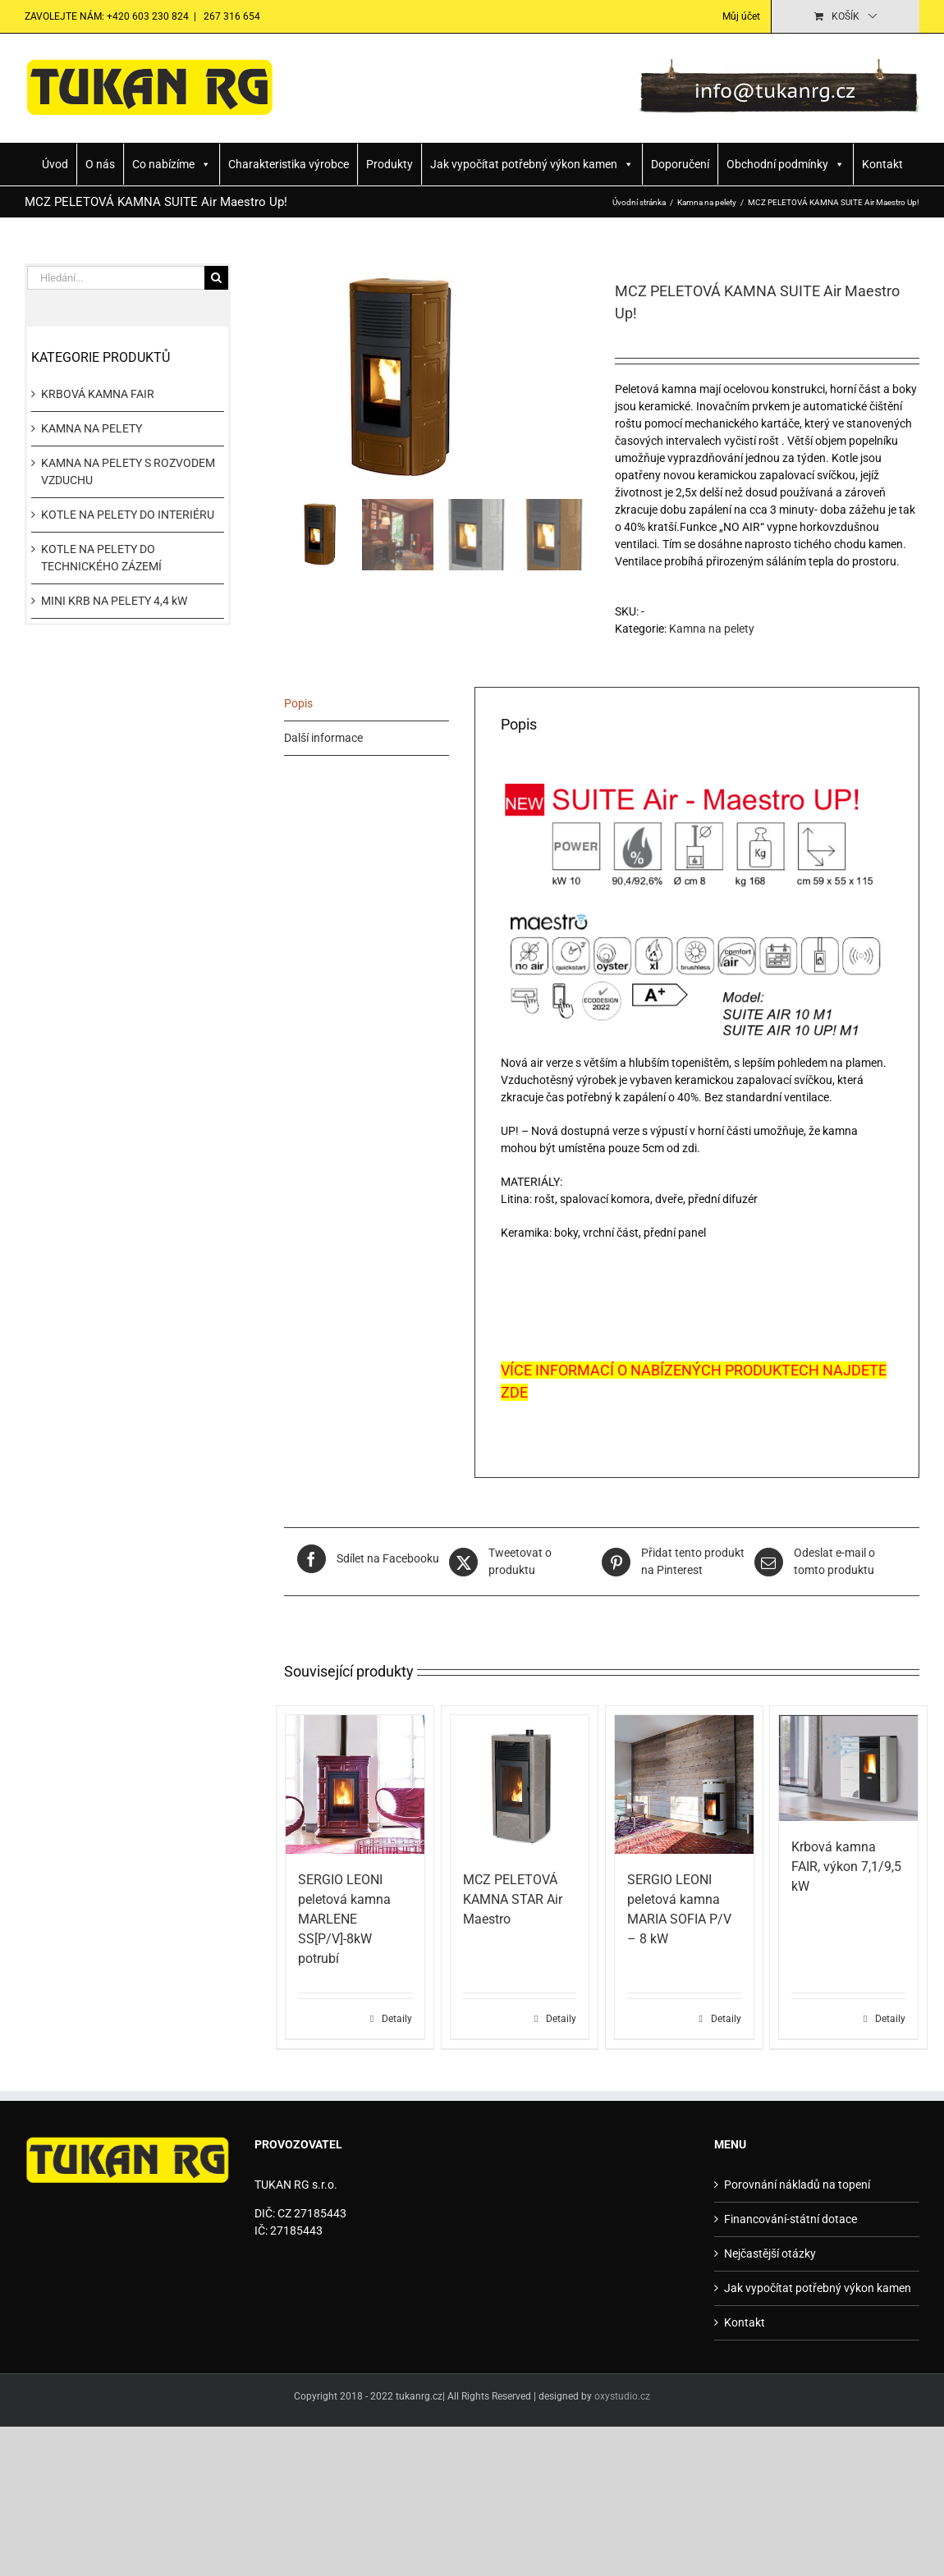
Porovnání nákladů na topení (797, 2184)
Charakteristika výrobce (288, 164)
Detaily (397, 2019)
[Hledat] (216, 278)
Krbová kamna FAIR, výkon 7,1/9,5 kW (846, 1866)
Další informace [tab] (323, 737)
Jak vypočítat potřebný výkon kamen (532, 164)
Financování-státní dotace (790, 2219)
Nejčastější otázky (770, 2253)
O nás (100, 164)
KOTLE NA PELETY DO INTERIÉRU (127, 514)
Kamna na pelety (711, 628)
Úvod (55, 164)
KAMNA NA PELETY (91, 428)
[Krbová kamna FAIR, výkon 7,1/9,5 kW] (848, 1767)
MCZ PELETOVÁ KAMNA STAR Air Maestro (512, 1899)
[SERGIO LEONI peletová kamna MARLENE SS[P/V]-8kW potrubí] (355, 1784)
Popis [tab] (298, 703)
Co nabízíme (171, 164)
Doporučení (680, 164)
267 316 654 (230, 16)
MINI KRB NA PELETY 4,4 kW (114, 600)
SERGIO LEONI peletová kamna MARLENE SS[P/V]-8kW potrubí (344, 1919)
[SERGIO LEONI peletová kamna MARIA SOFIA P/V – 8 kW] (684, 1784)
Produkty (389, 164)
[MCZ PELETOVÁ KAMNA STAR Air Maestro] (520, 1784)
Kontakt (882, 164)
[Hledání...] (115, 278)
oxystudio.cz (622, 2396)
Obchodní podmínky (785, 164)
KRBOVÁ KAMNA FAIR (97, 393)
